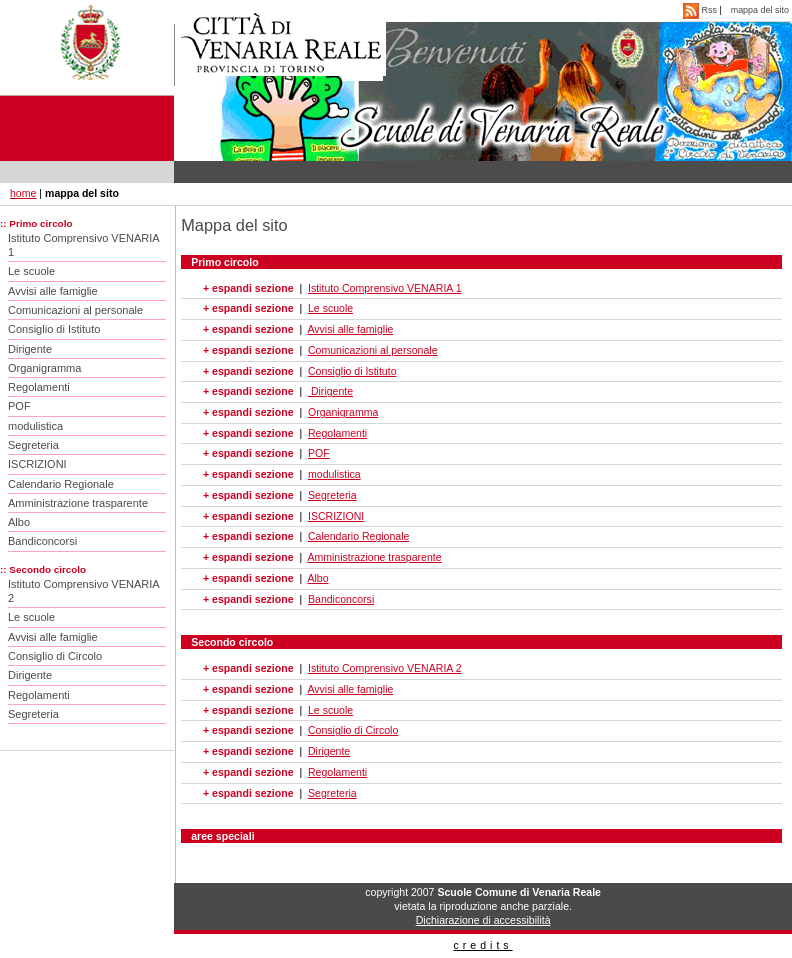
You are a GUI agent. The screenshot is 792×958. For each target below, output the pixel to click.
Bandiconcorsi (42, 541)
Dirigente (30, 349)
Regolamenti (39, 387)
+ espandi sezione (248, 288)
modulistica (35, 426)
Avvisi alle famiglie (53, 291)
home (23, 193)
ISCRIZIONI (37, 464)
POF (19, 406)
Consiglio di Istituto (54, 329)
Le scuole (31, 271)
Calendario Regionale (61, 484)
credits (483, 945)
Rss (701, 10)
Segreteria (33, 445)
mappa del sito (760, 10)
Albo (19, 522)
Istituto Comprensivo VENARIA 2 (84, 591)
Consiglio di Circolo (55, 656)
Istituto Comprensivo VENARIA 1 (84, 245)
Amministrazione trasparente (78, 503)
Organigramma (44, 368)
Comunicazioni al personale (75, 310)
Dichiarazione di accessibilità (483, 920)
